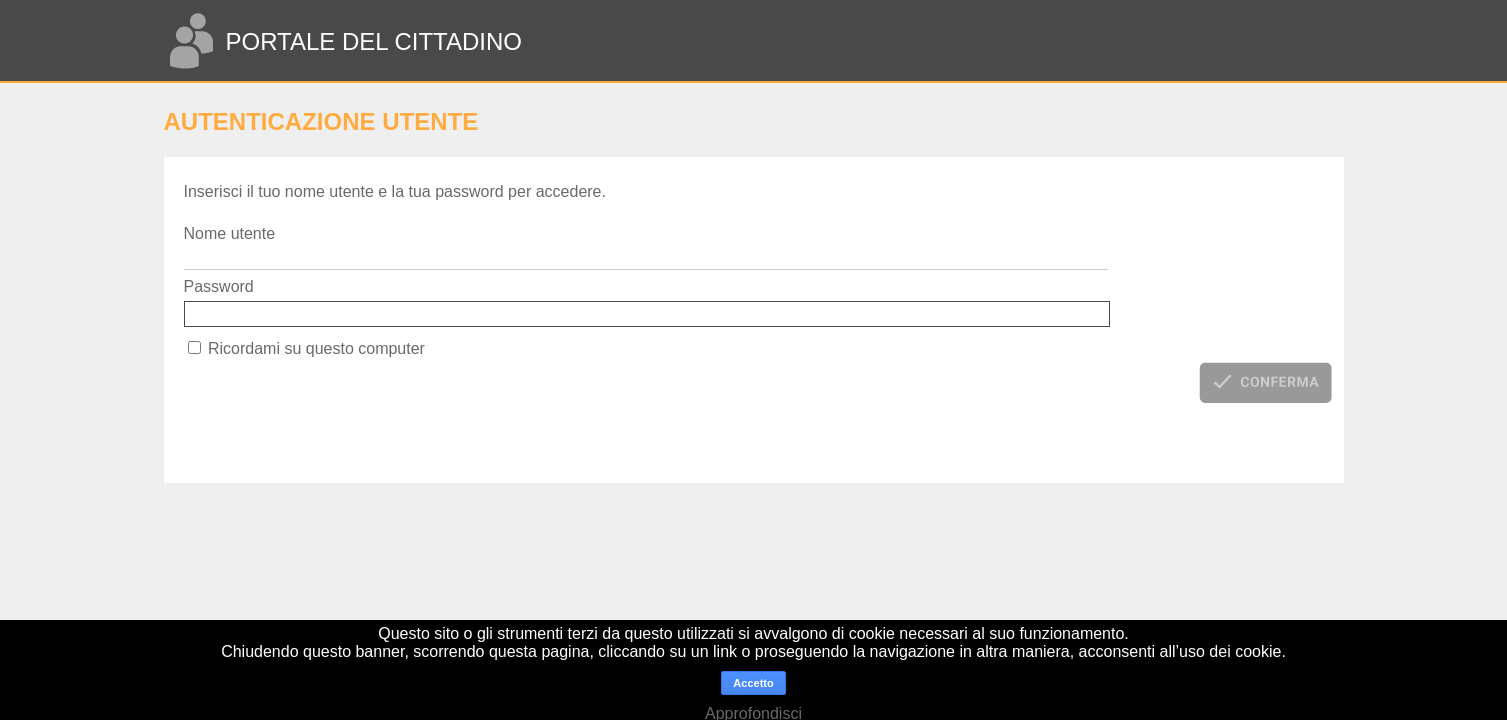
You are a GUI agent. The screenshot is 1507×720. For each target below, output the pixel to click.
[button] (1265, 382)
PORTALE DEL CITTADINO (373, 41)
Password (219, 286)
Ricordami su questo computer (316, 348)
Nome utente (230, 233)
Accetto (753, 683)
